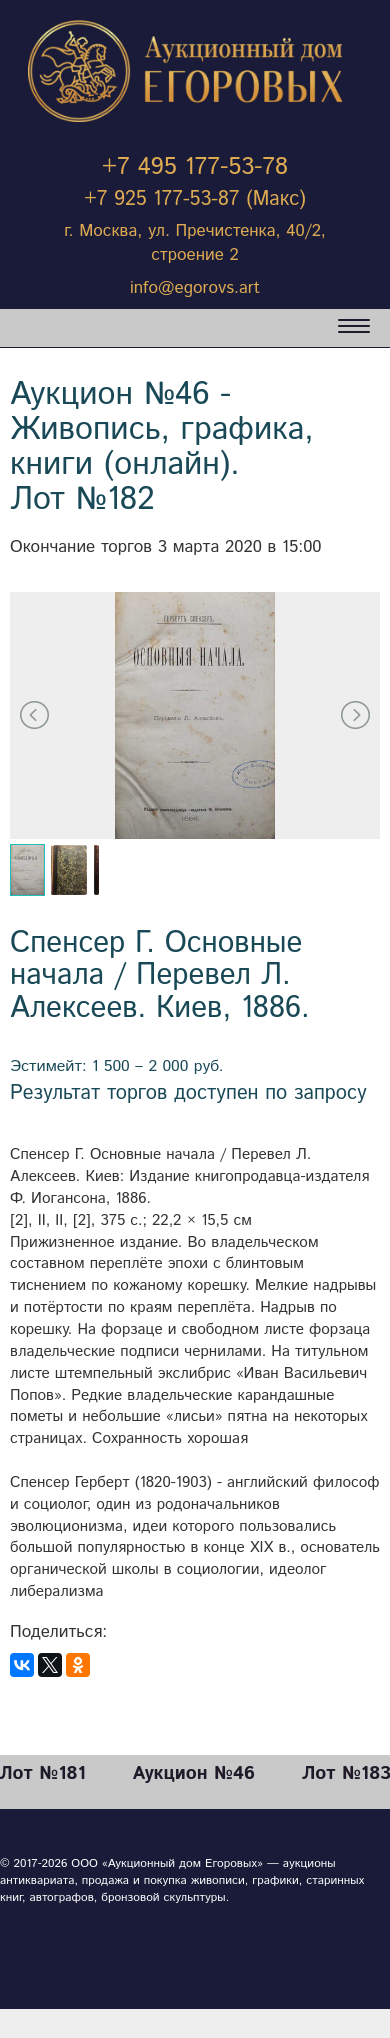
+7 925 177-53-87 (161, 199)
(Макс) (276, 199)
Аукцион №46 (194, 1773)
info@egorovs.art (195, 288)
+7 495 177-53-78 (195, 167)
